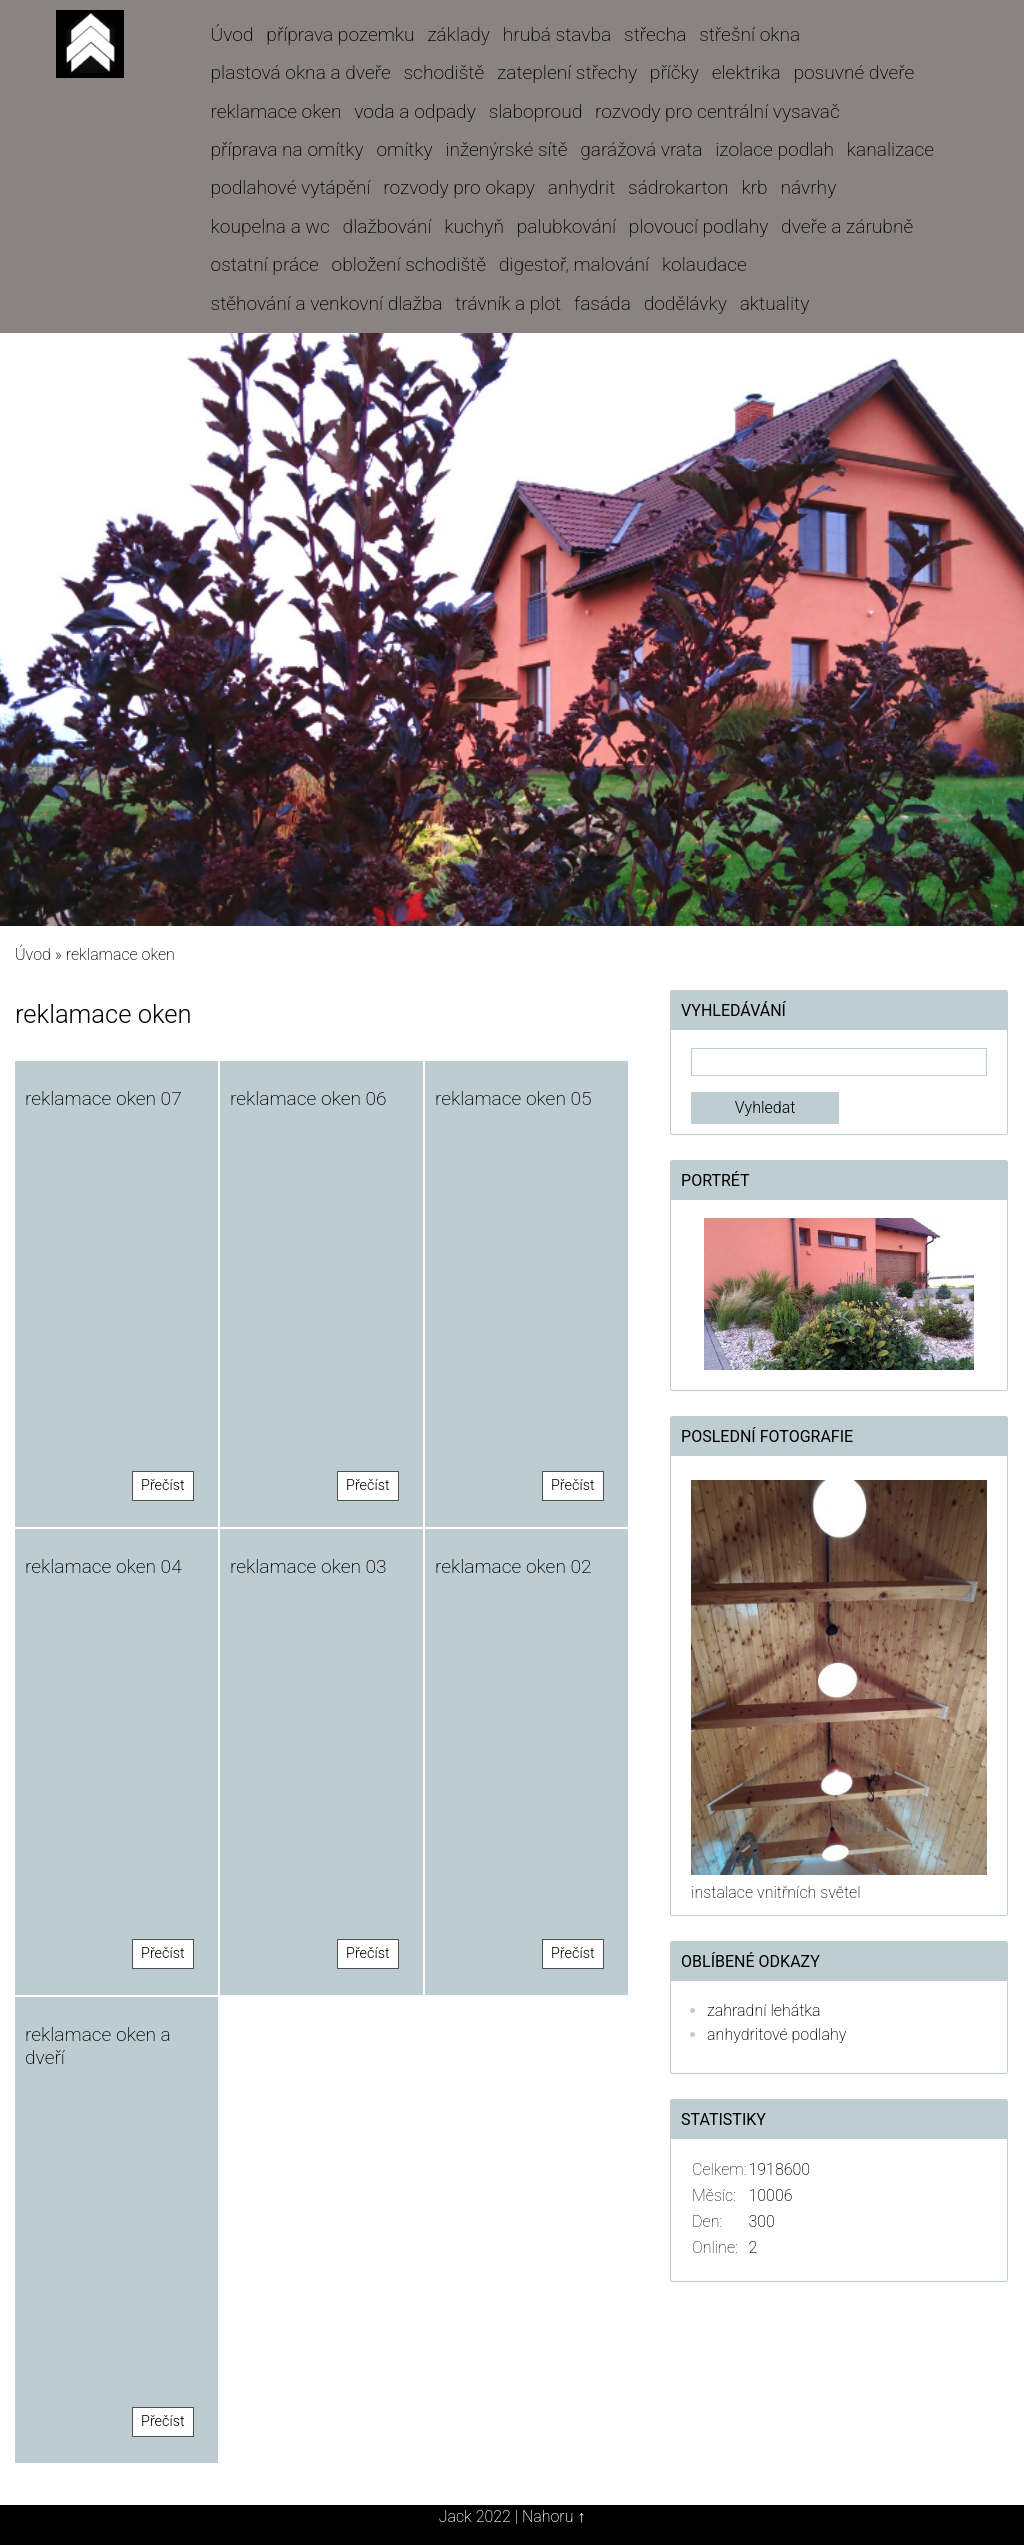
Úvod (232, 34)
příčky (674, 72)
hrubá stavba (557, 34)
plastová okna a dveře (301, 72)
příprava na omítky (287, 149)
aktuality (775, 303)
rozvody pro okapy (459, 187)
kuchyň (474, 226)
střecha (655, 34)
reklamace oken (276, 111)
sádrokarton (678, 187)
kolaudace (704, 264)
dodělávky (685, 303)
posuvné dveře (853, 72)
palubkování (566, 226)
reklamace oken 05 (513, 1098)
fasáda (602, 303)
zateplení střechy (567, 72)
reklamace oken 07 (103, 1098)
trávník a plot (508, 303)
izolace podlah (774, 149)
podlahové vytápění (291, 187)
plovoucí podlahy (698, 226)
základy (458, 34)
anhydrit (581, 187)
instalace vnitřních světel (775, 1892)
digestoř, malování (574, 264)
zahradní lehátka (763, 2010)
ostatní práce (265, 264)
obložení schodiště (409, 264)
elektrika (746, 72)
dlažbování (387, 226)
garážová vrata (641, 149)
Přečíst (163, 1485)
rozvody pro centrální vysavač (717, 111)
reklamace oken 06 (308, 1098)
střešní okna (749, 34)
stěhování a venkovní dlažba (327, 303)
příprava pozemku (340, 34)
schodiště (444, 72)
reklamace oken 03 (308, 1566)
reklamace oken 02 (513, 1566)
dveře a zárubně (847, 226)
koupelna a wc (270, 226)
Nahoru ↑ (553, 2516)
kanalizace (890, 149)
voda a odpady (415, 111)
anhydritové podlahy (776, 2034)
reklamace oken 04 (103, 1566)
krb (754, 187)
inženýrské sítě (506, 149)
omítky (404, 149)
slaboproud (536, 111)
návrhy (808, 187)
